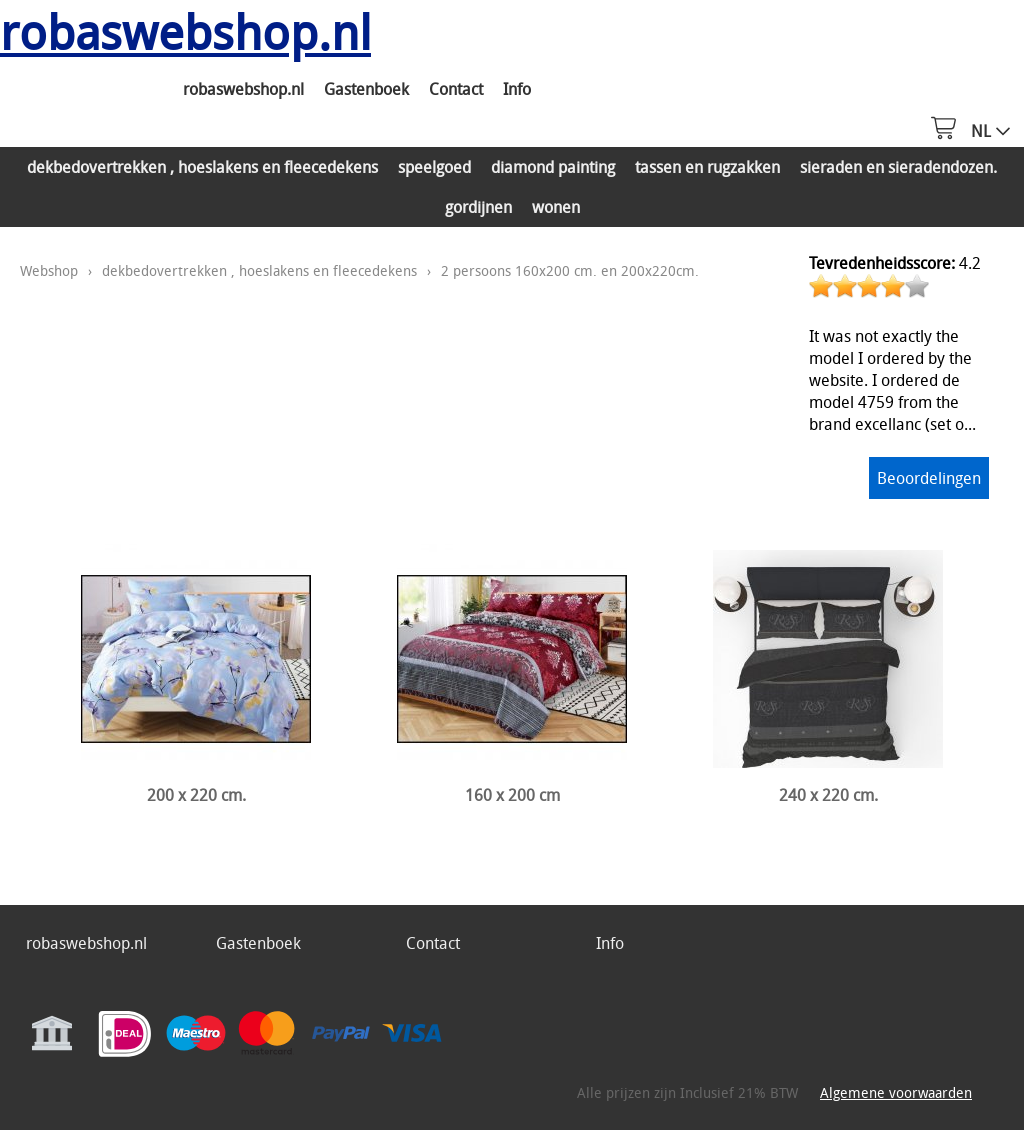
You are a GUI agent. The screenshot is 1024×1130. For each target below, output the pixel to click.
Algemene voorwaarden (896, 1092)
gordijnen (478, 207)
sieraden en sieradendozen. (898, 167)
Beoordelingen (929, 478)
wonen (556, 207)
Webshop (49, 270)
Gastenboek (366, 89)
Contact (456, 89)
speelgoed (434, 167)
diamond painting (553, 167)
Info (517, 89)
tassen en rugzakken (707, 167)
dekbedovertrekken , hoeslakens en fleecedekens (202, 167)
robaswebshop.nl (243, 89)
